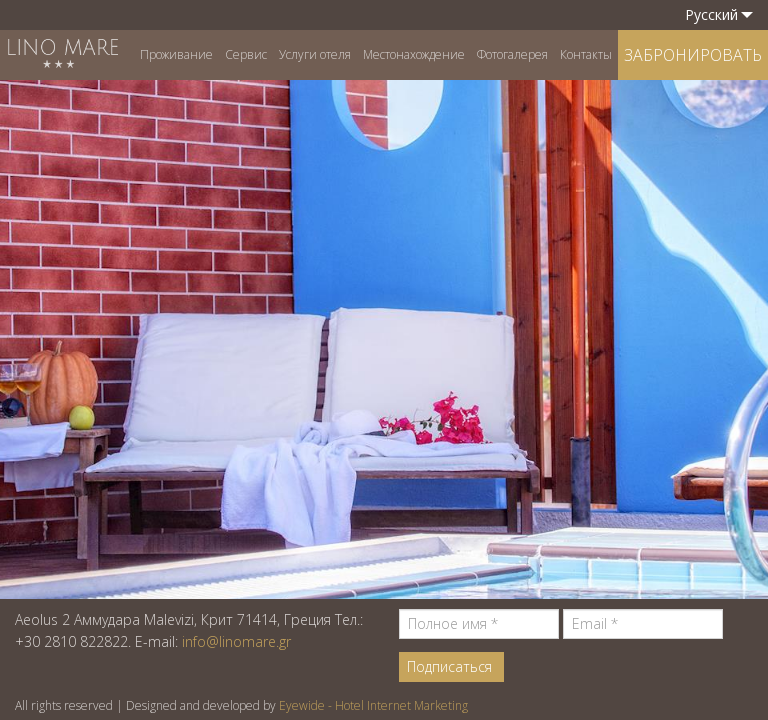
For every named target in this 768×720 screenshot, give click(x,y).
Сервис (246, 54)
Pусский (719, 14)
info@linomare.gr (236, 641)
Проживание (176, 54)
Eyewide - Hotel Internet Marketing (373, 705)
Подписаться (449, 666)
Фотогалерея (512, 54)
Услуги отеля (315, 54)
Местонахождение (414, 54)
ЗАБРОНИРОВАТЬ (693, 55)
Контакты (586, 54)
